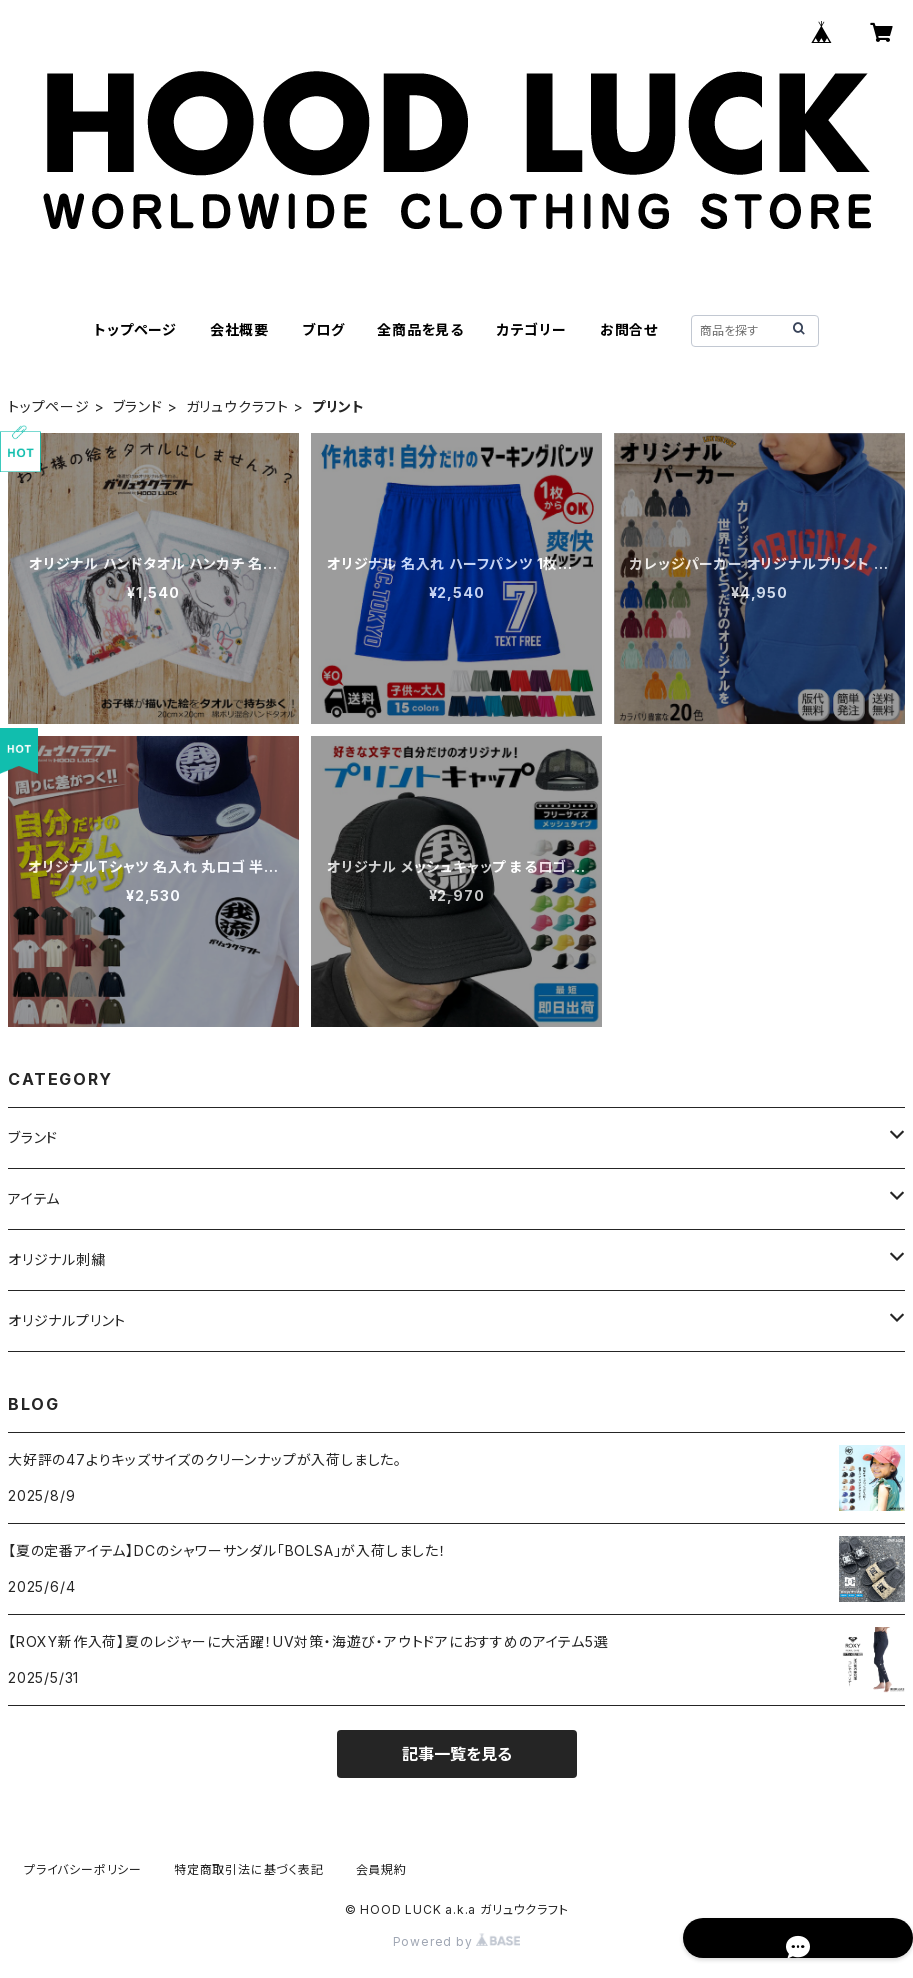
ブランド (138, 406)
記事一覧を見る (457, 1754)
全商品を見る (420, 329)
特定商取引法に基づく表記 (249, 1869)
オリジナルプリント (67, 1320)
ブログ (323, 329)
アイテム (34, 1198)
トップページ (135, 329)
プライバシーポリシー (83, 1869)
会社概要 (239, 329)
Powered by (457, 1941)
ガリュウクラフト (237, 406)
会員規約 (381, 1869)
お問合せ (629, 329)
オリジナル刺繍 (57, 1259)
